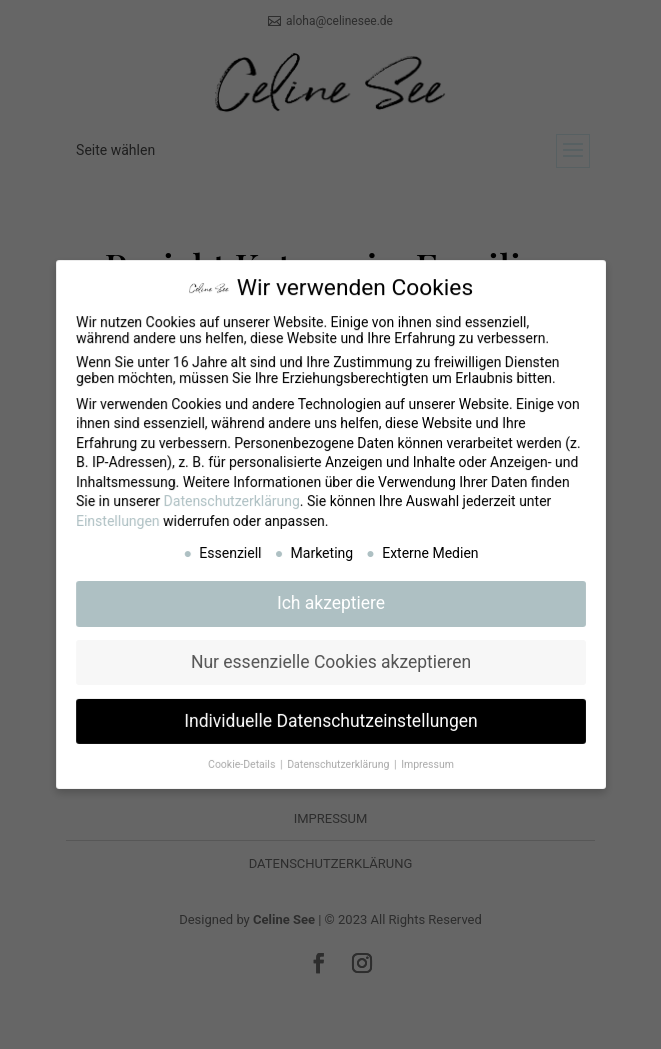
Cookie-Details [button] (244, 759)
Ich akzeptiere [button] (330, 601)
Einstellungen (121, 521)
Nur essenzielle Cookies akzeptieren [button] (330, 659)
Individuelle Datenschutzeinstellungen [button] (330, 717)
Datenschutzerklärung (233, 502)
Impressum (425, 759)
